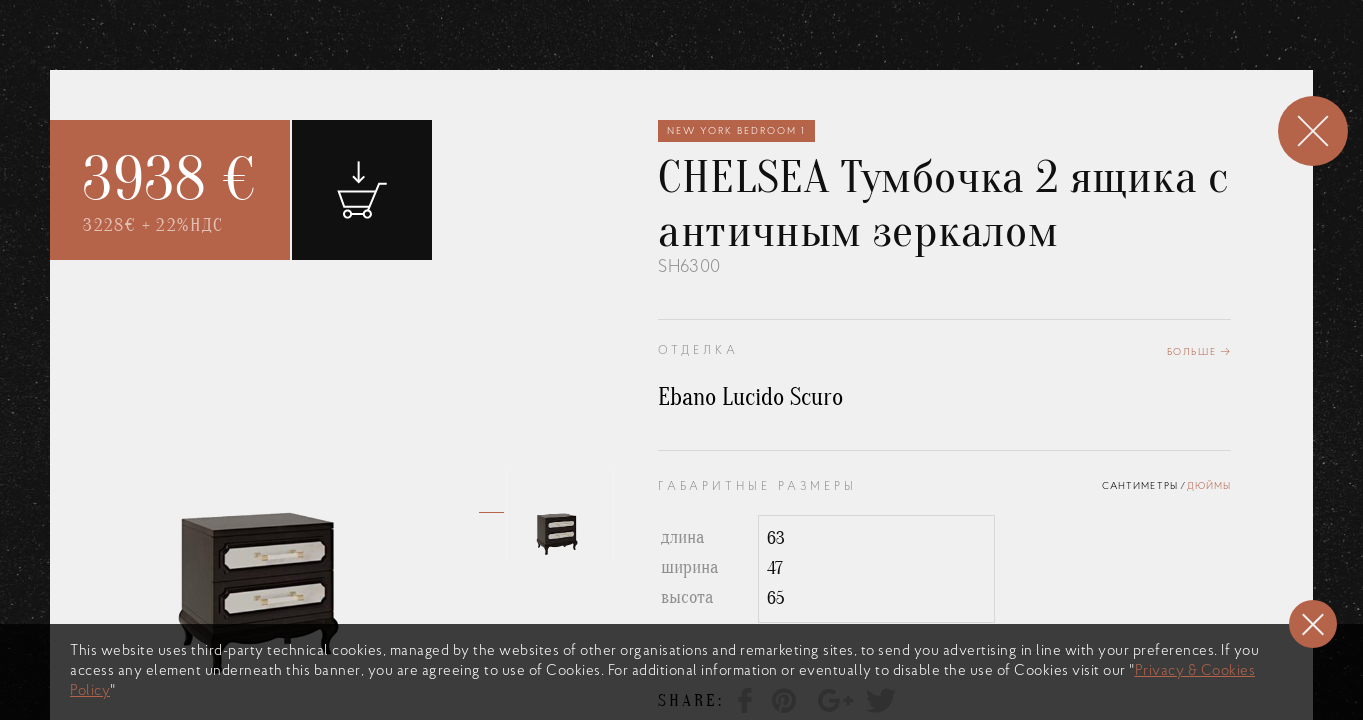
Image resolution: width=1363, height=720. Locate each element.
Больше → (1199, 350)
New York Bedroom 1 (736, 129)
